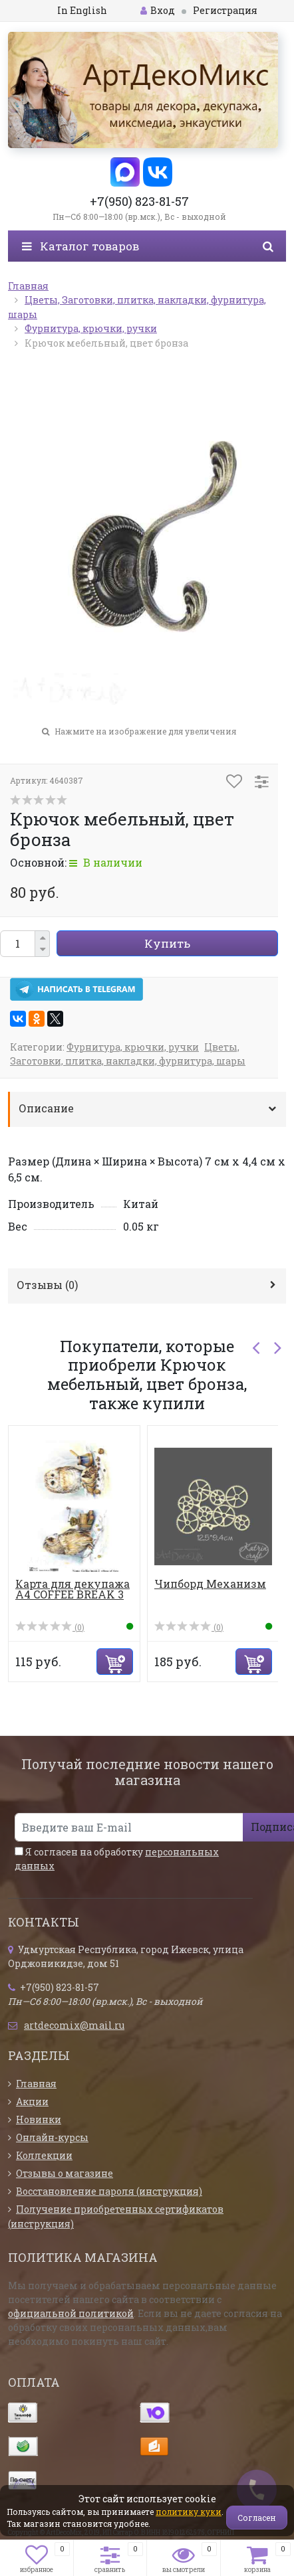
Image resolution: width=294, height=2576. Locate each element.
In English (82, 10)
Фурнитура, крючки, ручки (133, 1047)
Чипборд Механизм (210, 1583)
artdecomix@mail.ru (74, 2025)
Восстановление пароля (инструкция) (109, 2191)
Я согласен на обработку (117, 1859)
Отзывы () (47, 1285)
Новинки (38, 2119)
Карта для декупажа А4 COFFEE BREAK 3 (72, 1589)
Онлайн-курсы (52, 2137)
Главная (36, 2083)
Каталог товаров (80, 246)
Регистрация (225, 10)
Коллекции (44, 2155)
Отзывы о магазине (64, 2173)
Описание (46, 1108)
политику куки (188, 2511)
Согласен (256, 2517)
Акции (32, 2101)
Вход (157, 10)
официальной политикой (71, 2313)
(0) (49, 1627)
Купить (167, 943)
